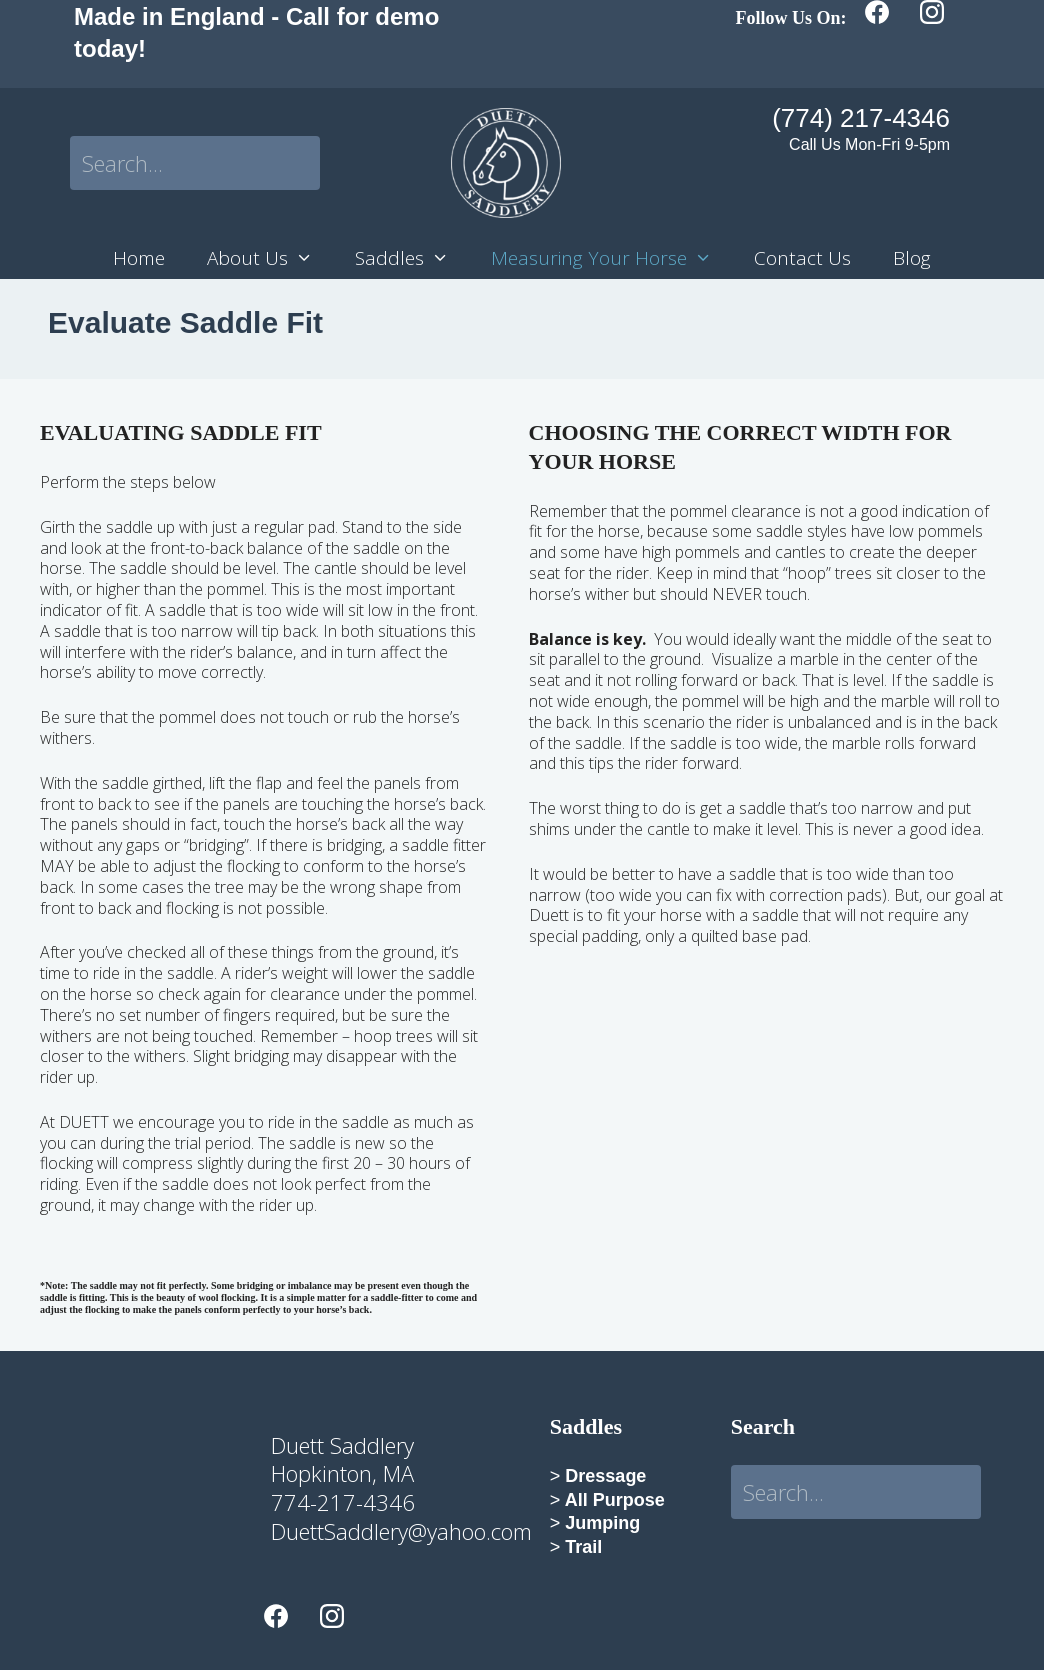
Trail (583, 1547)
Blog (912, 258)
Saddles (412, 258)
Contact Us (802, 258)
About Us (270, 258)
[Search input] (195, 163)
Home (139, 258)
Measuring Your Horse (612, 258)
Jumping (600, 1523)
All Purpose (612, 1500)
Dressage (603, 1476)
